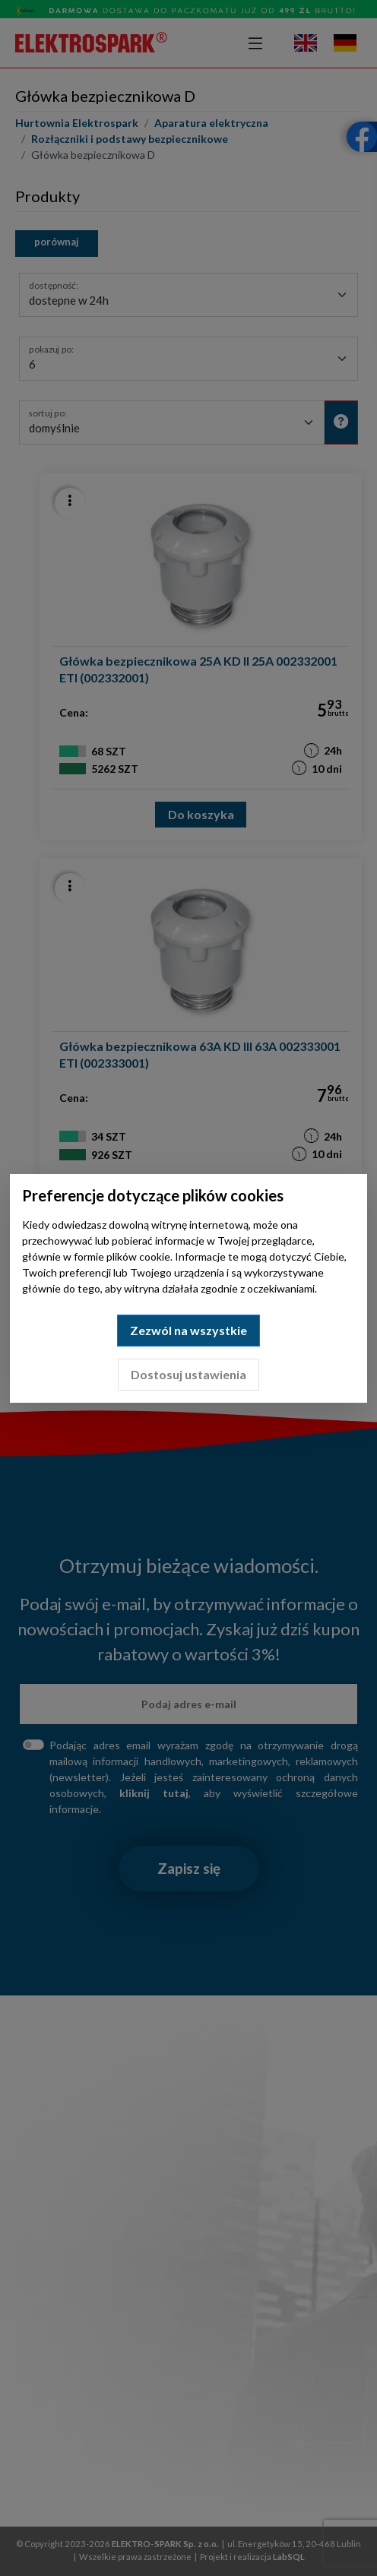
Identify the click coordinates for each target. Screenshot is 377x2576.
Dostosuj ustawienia (188, 1374)
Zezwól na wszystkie (188, 1330)
